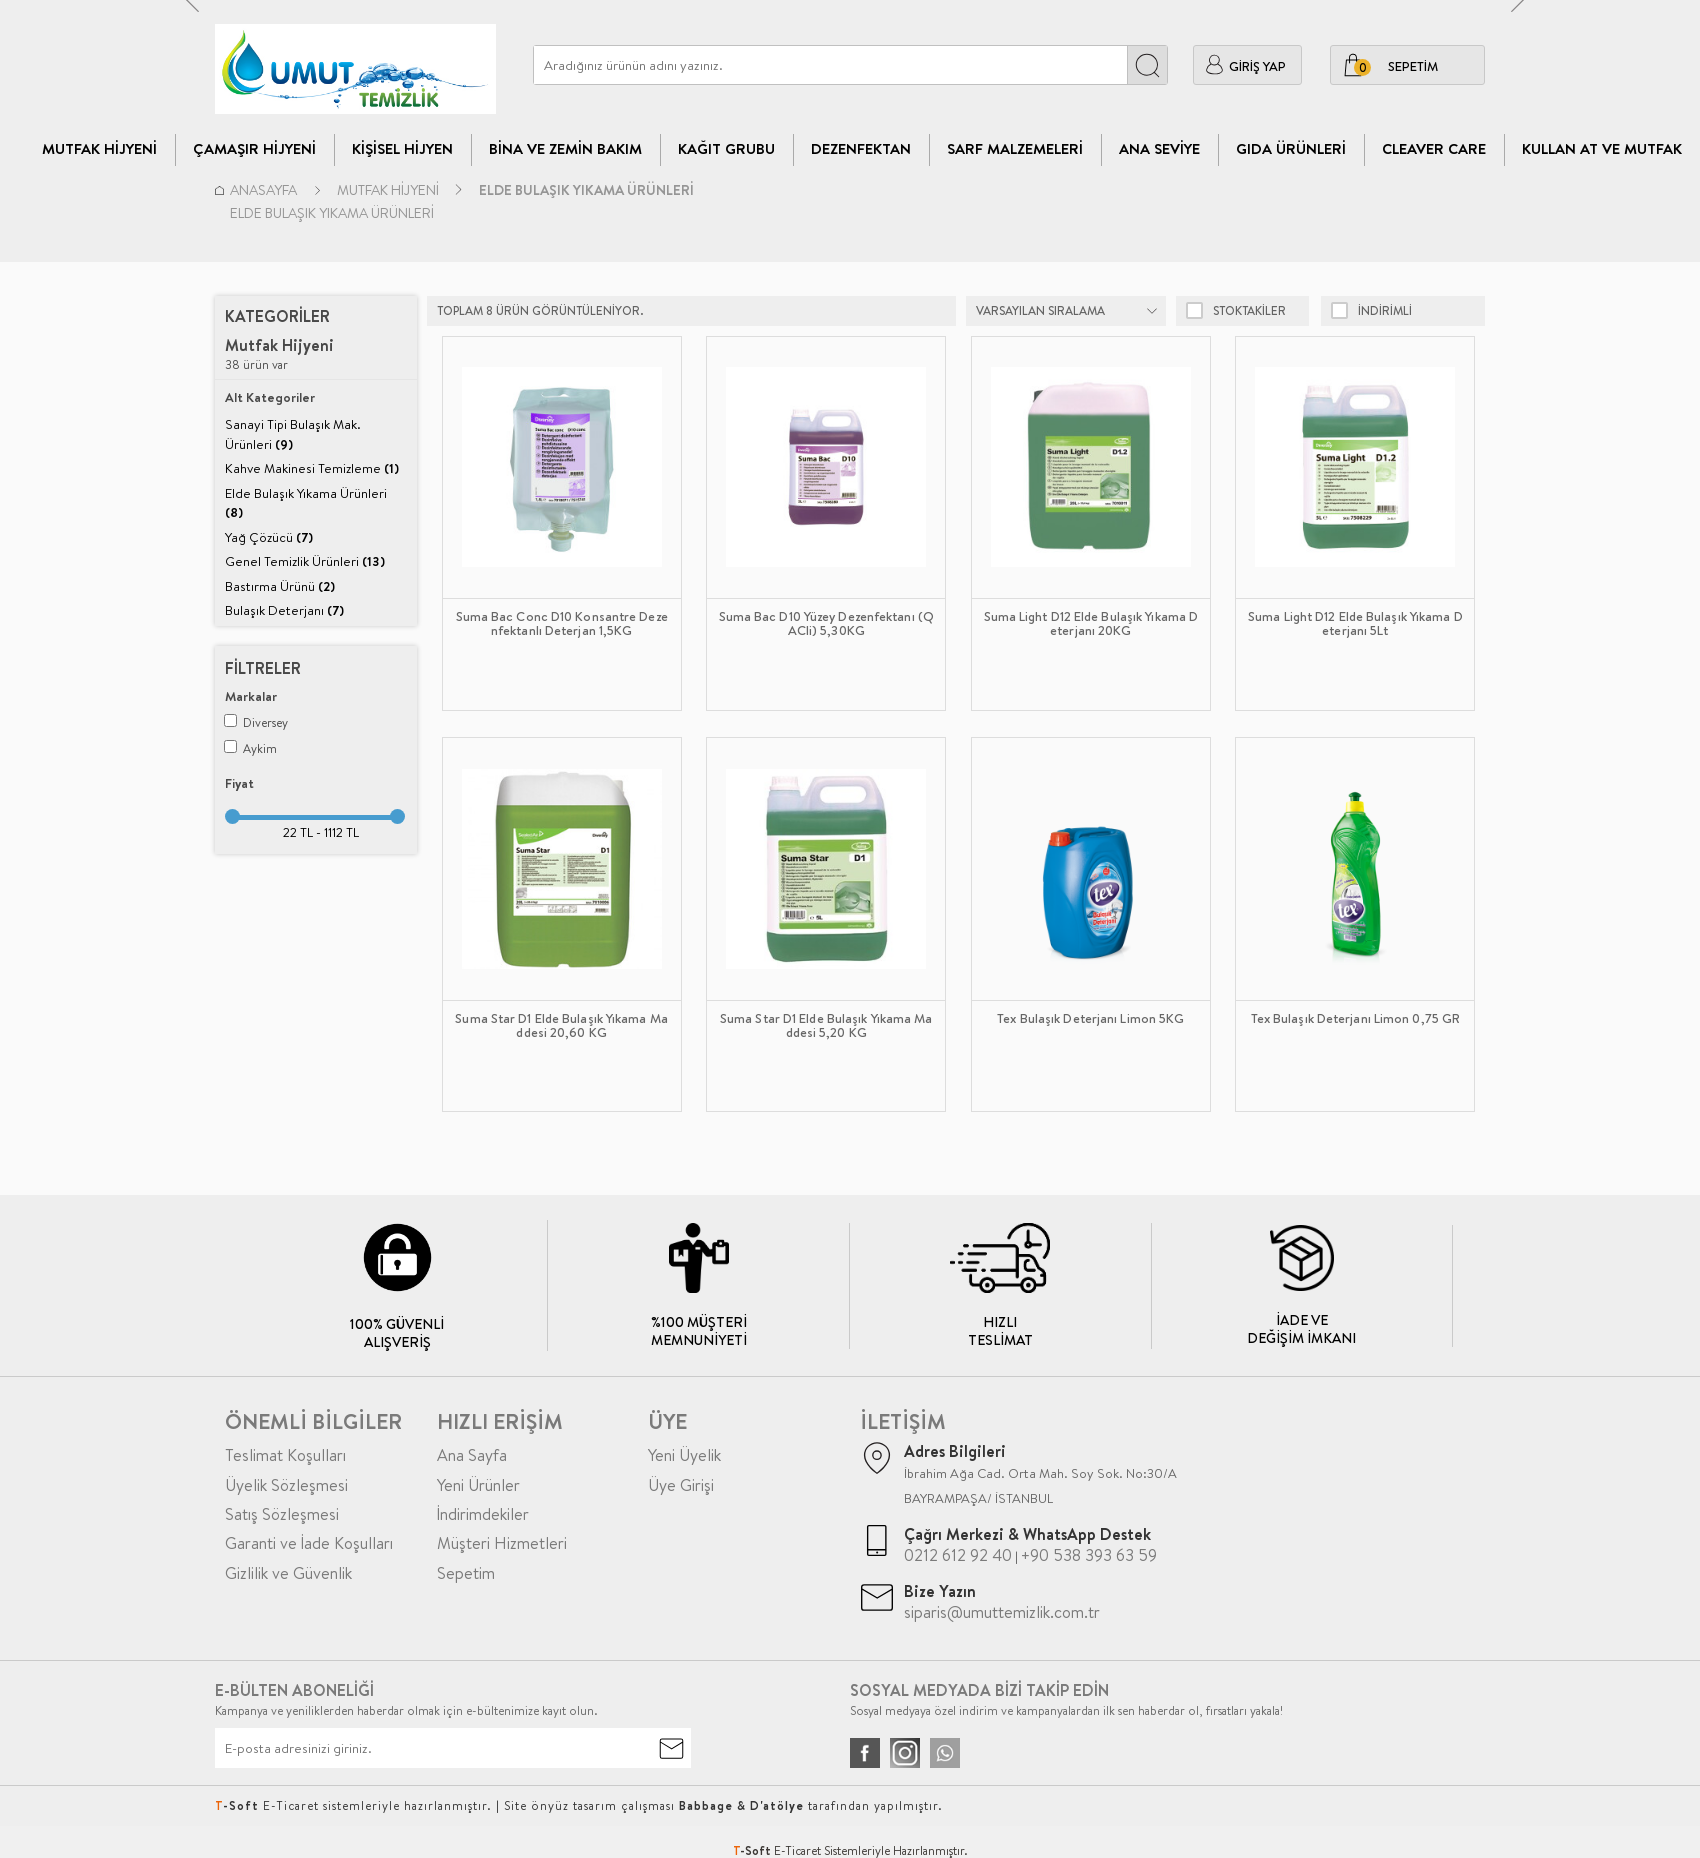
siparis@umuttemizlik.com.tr (1002, 1612)
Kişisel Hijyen (402, 148)
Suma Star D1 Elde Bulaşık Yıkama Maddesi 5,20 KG (826, 1026)
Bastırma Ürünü (280, 586)
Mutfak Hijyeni (99, 148)
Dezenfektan (861, 148)
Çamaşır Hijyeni (254, 148)
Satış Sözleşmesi (282, 1514)
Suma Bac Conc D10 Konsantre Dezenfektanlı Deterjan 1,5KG (562, 624)
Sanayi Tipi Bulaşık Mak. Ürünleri (293, 434)
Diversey (256, 722)
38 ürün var (279, 354)
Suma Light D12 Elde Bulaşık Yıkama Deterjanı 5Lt (1355, 624)
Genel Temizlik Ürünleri (305, 561)
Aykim (250, 748)
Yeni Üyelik (684, 1455)
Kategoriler (277, 316)
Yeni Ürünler (478, 1485)
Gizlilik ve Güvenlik (288, 1573)
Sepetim (466, 1573)
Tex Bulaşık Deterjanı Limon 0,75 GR (1356, 1019)
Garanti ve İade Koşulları (309, 1543)
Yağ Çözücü (269, 537)
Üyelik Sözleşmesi (286, 1485)
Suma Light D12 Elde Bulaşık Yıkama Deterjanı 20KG (1091, 624)
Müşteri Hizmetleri (502, 1543)
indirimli (1371, 311)
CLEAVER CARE (1434, 148)
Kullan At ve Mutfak (1602, 148)
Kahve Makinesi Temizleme (312, 468)
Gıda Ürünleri (1291, 148)
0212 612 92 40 (958, 1555)
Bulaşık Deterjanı (284, 610)
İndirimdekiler (483, 1514)
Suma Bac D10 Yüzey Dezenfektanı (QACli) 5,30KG (826, 624)
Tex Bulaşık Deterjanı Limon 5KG (1090, 1019)
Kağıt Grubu (726, 148)
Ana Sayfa (472, 1455)
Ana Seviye (1159, 148)
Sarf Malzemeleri (1015, 148)
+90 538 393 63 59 (1089, 1555)
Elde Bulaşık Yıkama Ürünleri (306, 503)
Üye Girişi (681, 1485)
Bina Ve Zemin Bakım (565, 148)
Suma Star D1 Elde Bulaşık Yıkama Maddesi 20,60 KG (561, 1026)
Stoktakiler (1236, 311)
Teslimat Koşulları (285, 1455)
